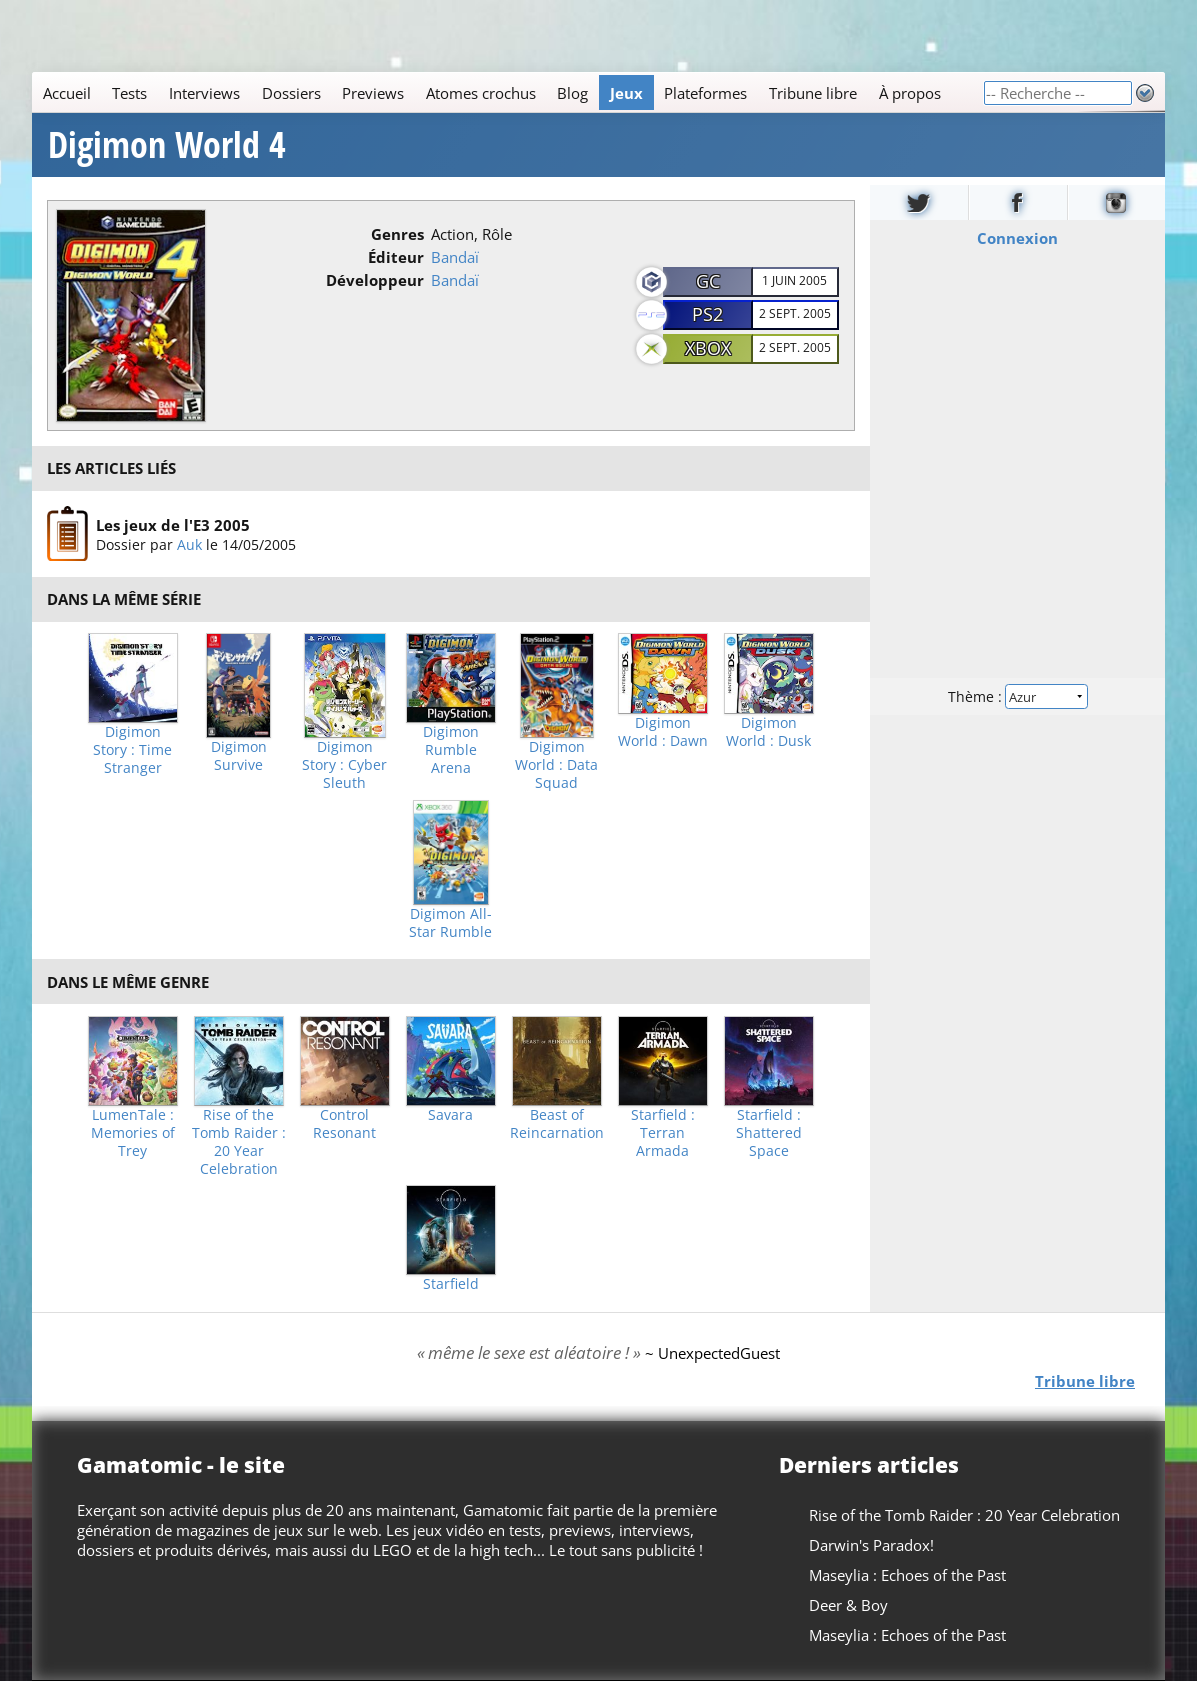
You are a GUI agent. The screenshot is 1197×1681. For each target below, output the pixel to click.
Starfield (451, 1284)
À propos (910, 93)
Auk (189, 543)
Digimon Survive (239, 756)
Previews (373, 93)
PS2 (707, 314)
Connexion (1017, 238)
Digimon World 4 (167, 145)
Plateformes (705, 93)
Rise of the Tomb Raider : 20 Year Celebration (239, 1142)
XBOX (708, 348)
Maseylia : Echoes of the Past (907, 1575)
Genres (397, 234)
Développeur (375, 280)
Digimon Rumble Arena (451, 750)
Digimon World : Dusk (768, 732)
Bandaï (455, 257)
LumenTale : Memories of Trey (133, 1133)
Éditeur (396, 257)
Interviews (204, 93)
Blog (572, 93)
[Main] (507, 92)
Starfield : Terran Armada (663, 1133)
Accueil (67, 93)
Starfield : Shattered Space (769, 1133)
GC (708, 281)
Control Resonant (344, 1124)
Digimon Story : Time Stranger (132, 750)
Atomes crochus (481, 93)
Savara (450, 1115)
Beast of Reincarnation (557, 1124)
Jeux (626, 93)
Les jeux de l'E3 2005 (173, 524)
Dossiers (291, 93)
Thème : (1017, 696)
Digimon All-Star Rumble (450, 923)
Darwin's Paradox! (871, 1545)
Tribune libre (813, 93)
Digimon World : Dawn (663, 732)
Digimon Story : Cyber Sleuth (344, 765)
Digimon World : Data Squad (556, 765)
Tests (129, 93)
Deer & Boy (848, 1605)
